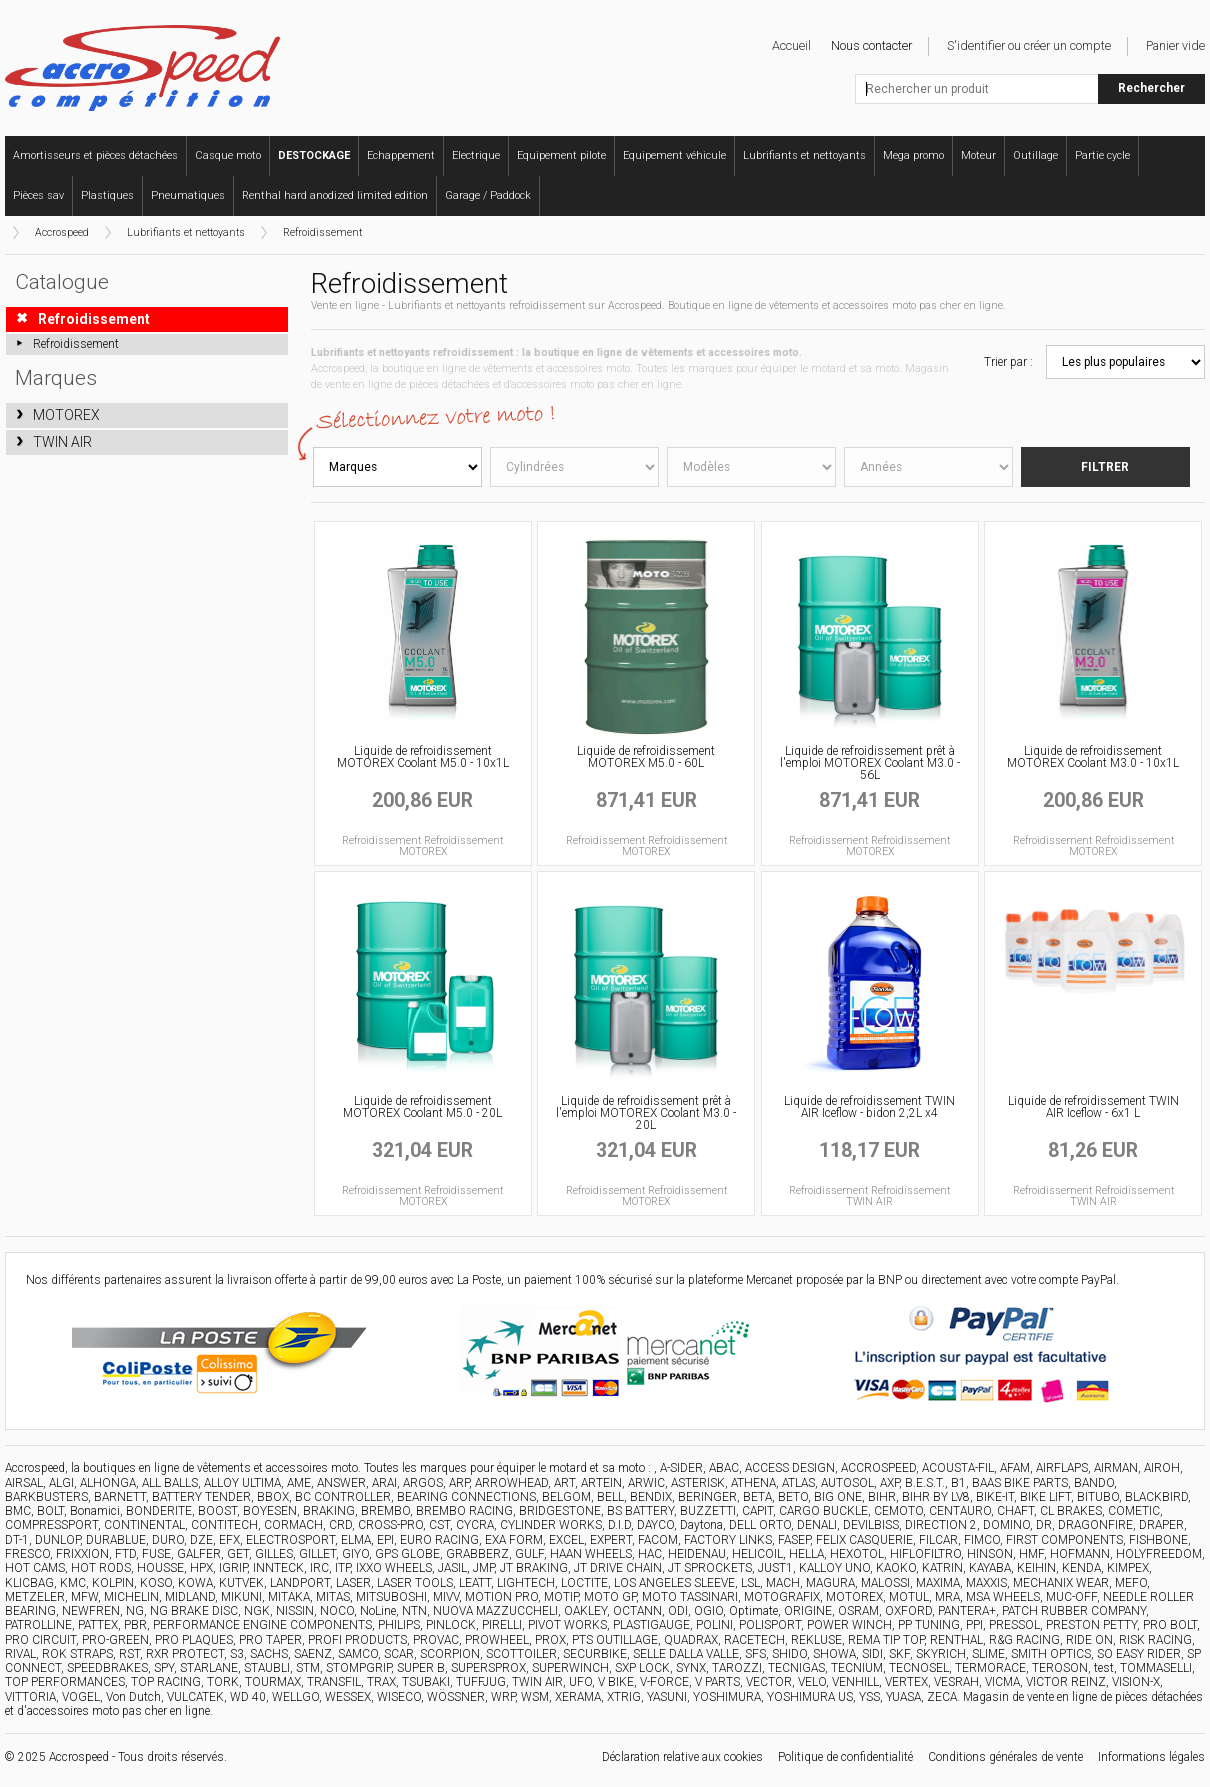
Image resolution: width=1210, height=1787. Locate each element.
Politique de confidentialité (845, 1757)
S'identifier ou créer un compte (1029, 45)
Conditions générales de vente (1005, 1757)
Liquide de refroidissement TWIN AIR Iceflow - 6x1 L (1093, 1107)
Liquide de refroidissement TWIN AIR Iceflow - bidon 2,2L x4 (869, 1107)
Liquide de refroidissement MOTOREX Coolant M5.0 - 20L (422, 1107)
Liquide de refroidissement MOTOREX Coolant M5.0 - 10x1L (423, 757)
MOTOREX (66, 415)
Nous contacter (871, 45)
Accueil (791, 45)
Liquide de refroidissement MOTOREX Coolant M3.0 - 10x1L (1093, 757)
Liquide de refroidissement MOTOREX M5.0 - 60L (646, 757)
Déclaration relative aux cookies (682, 1757)
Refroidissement (322, 232)
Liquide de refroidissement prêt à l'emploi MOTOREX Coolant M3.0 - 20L (646, 1113)
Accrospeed (62, 232)
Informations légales (1151, 1757)
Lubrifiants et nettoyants (186, 232)
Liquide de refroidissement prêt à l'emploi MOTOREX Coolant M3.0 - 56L (870, 763)
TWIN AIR (62, 442)
